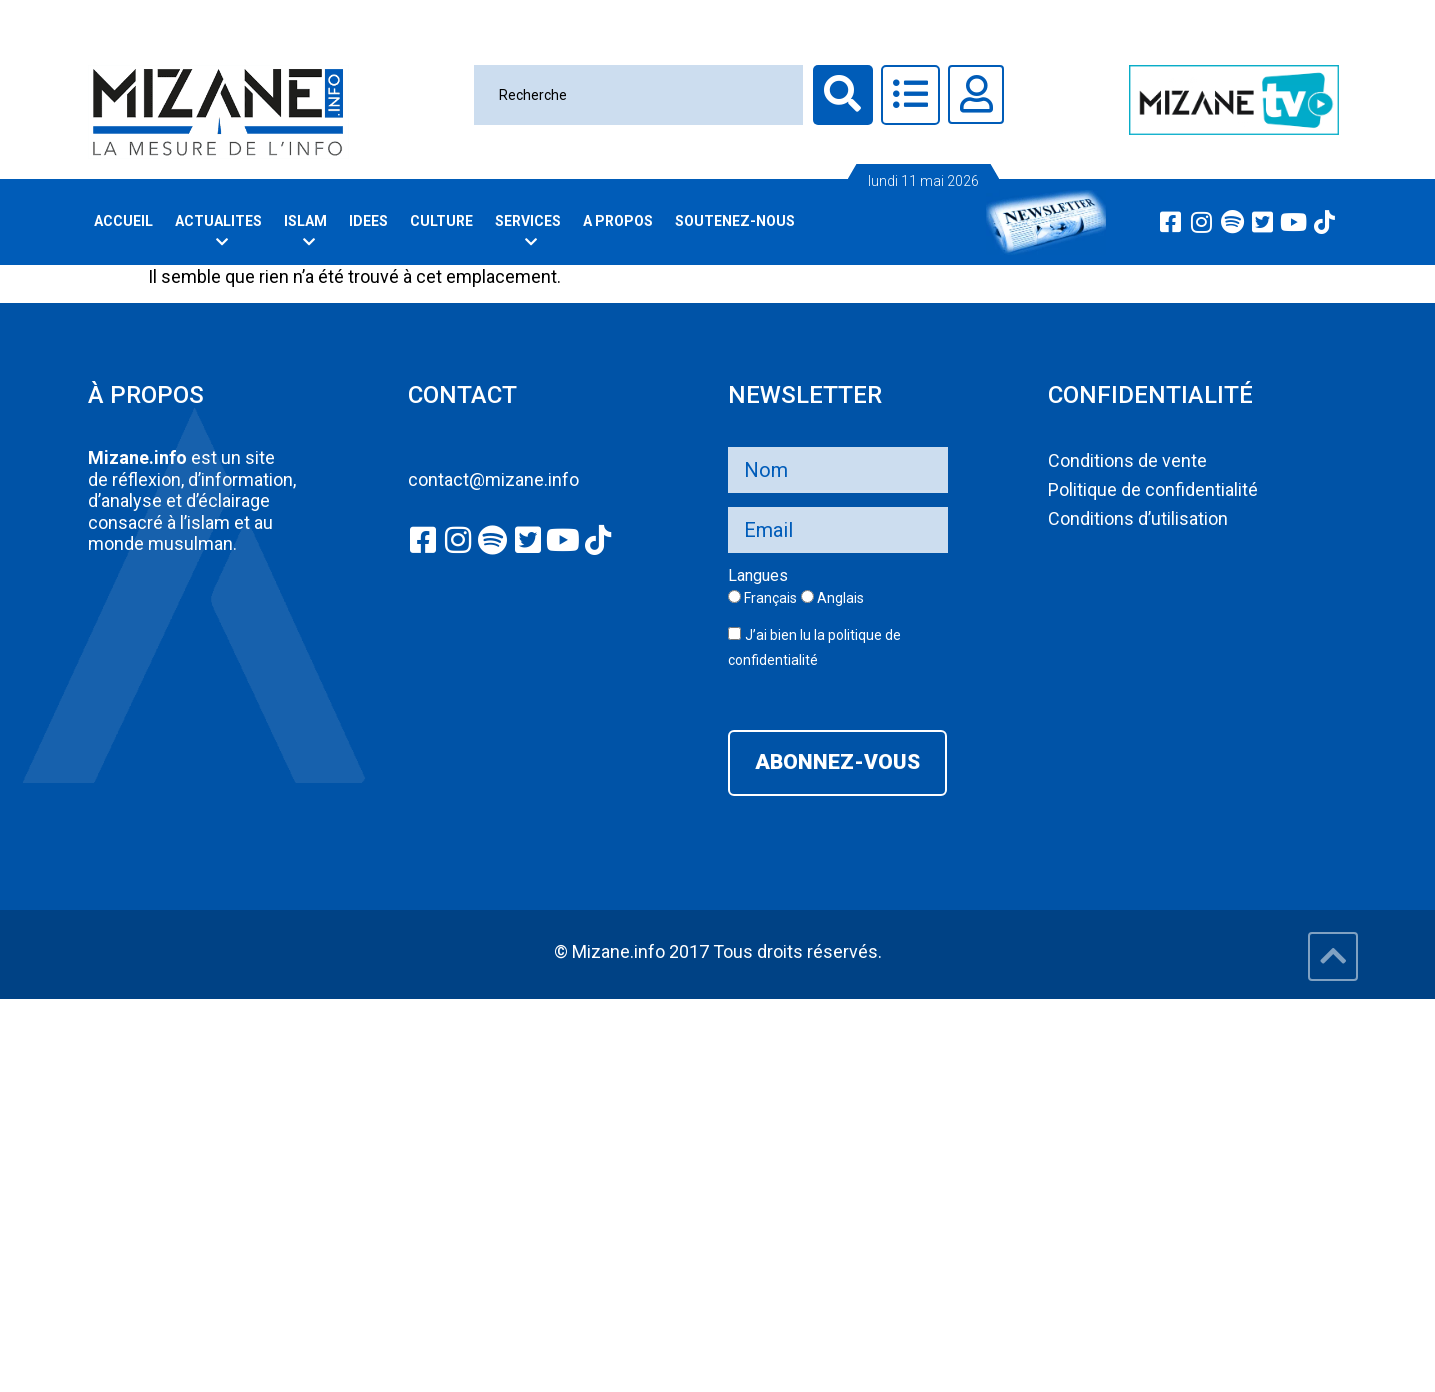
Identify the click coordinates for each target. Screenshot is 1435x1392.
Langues (758, 576)
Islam (308, 231)
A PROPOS (618, 221)
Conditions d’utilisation (1138, 518)
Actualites (221, 231)
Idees (368, 221)
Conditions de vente (1127, 460)
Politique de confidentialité (1153, 489)
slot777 (30, 1010)
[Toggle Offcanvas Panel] (910, 95)
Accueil (123, 221)
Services (531, 231)
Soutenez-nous (735, 221)
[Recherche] (638, 95)
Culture (441, 221)
